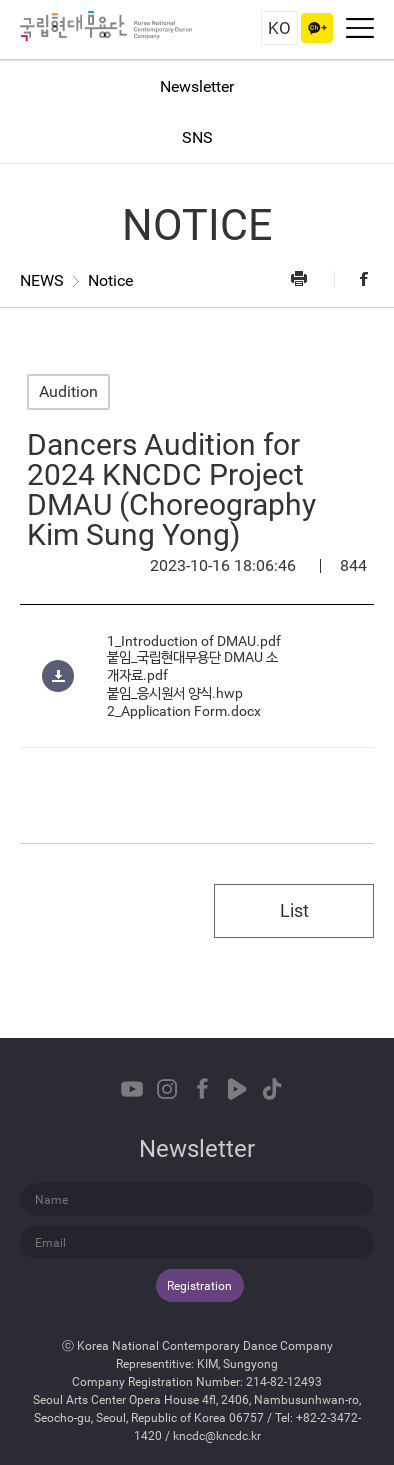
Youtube (132, 1089)
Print (311, 278)
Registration (199, 1286)
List (294, 910)
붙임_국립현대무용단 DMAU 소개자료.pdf (192, 666)
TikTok (272, 1089)
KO (279, 28)
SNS (197, 137)
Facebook (354, 278)
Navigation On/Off (360, 28)
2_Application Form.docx (184, 711)
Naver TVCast (237, 1089)
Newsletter (197, 86)
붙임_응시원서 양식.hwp (175, 693)
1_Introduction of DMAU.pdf (194, 641)
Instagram (167, 1089)
